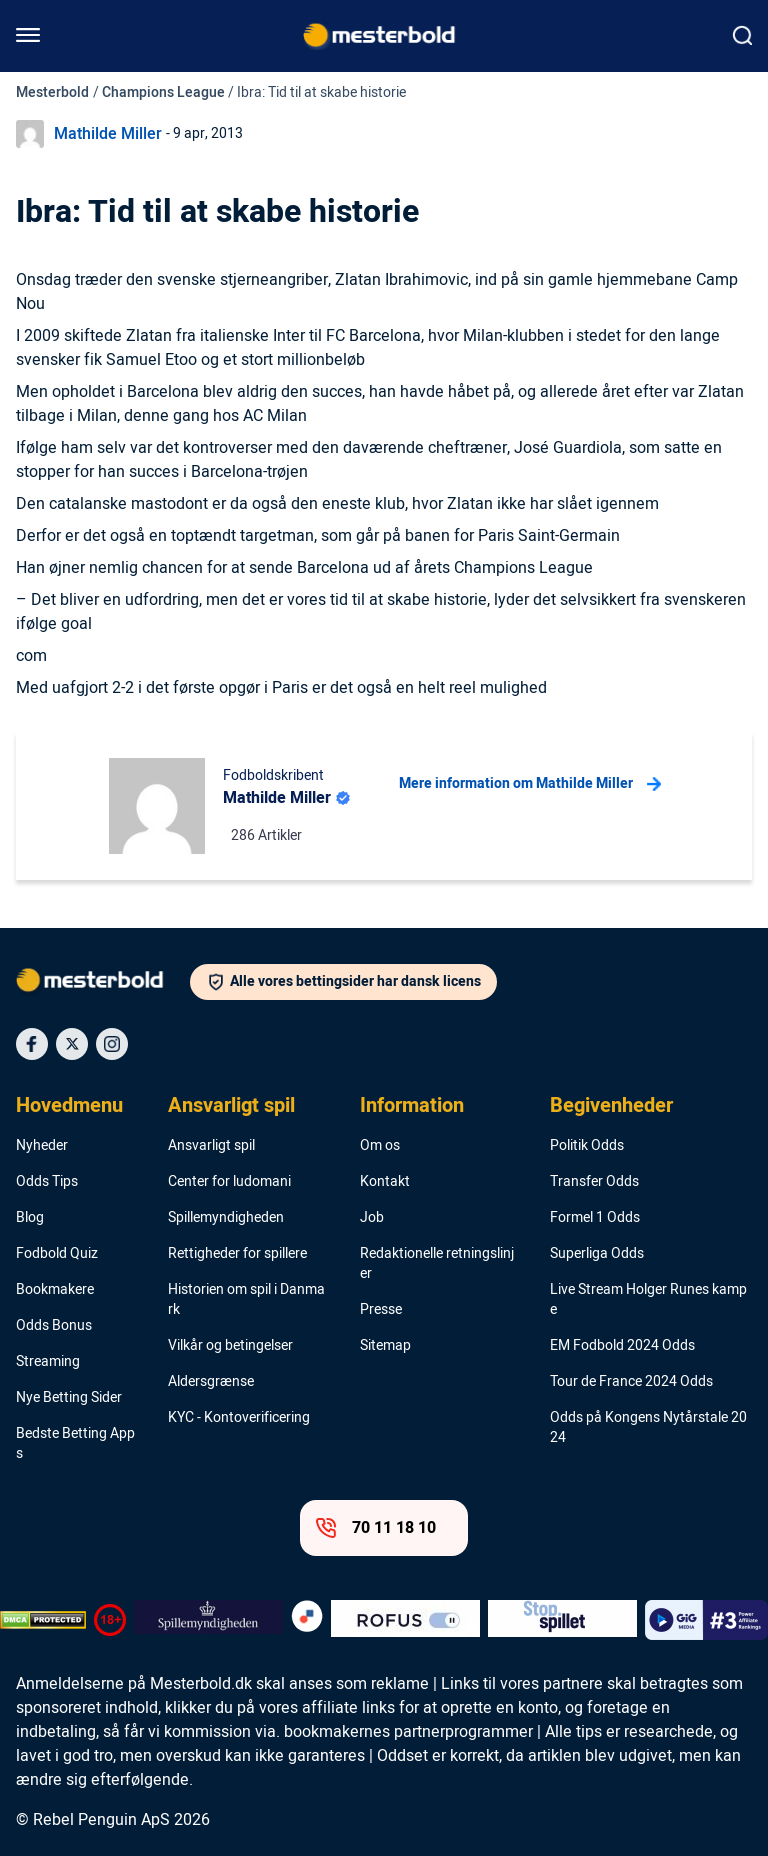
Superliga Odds (597, 1254)
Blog (30, 1218)
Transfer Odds (594, 1182)
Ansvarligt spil (231, 1106)
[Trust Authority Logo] (208, 1620)
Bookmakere (55, 1290)
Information (412, 1106)
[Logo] (103, 984)
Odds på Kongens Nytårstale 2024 (648, 1428)
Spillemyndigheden (226, 1218)
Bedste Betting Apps (75, 1444)
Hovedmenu (69, 1106)
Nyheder (42, 1146)
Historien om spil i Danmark (246, 1300)
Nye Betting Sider (69, 1398)
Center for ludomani (229, 1182)
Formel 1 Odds (595, 1218)
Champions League (163, 92)
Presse (381, 1310)
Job (372, 1218)
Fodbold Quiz (57, 1254)
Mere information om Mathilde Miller (530, 784)
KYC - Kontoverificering (239, 1418)
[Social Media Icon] (32, 1044)
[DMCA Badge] (43, 1620)
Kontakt (385, 1182)
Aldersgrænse (211, 1382)
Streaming (48, 1362)
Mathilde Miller (108, 134)
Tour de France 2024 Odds (631, 1382)
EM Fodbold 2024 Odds (622, 1346)
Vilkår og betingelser (230, 1346)
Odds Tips (47, 1182)
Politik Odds (587, 1146)
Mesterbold (52, 92)
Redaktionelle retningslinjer (437, 1264)
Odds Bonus (54, 1326)
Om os (380, 1146)
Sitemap (385, 1346)
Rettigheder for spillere (237, 1254)
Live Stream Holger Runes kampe (648, 1300)
